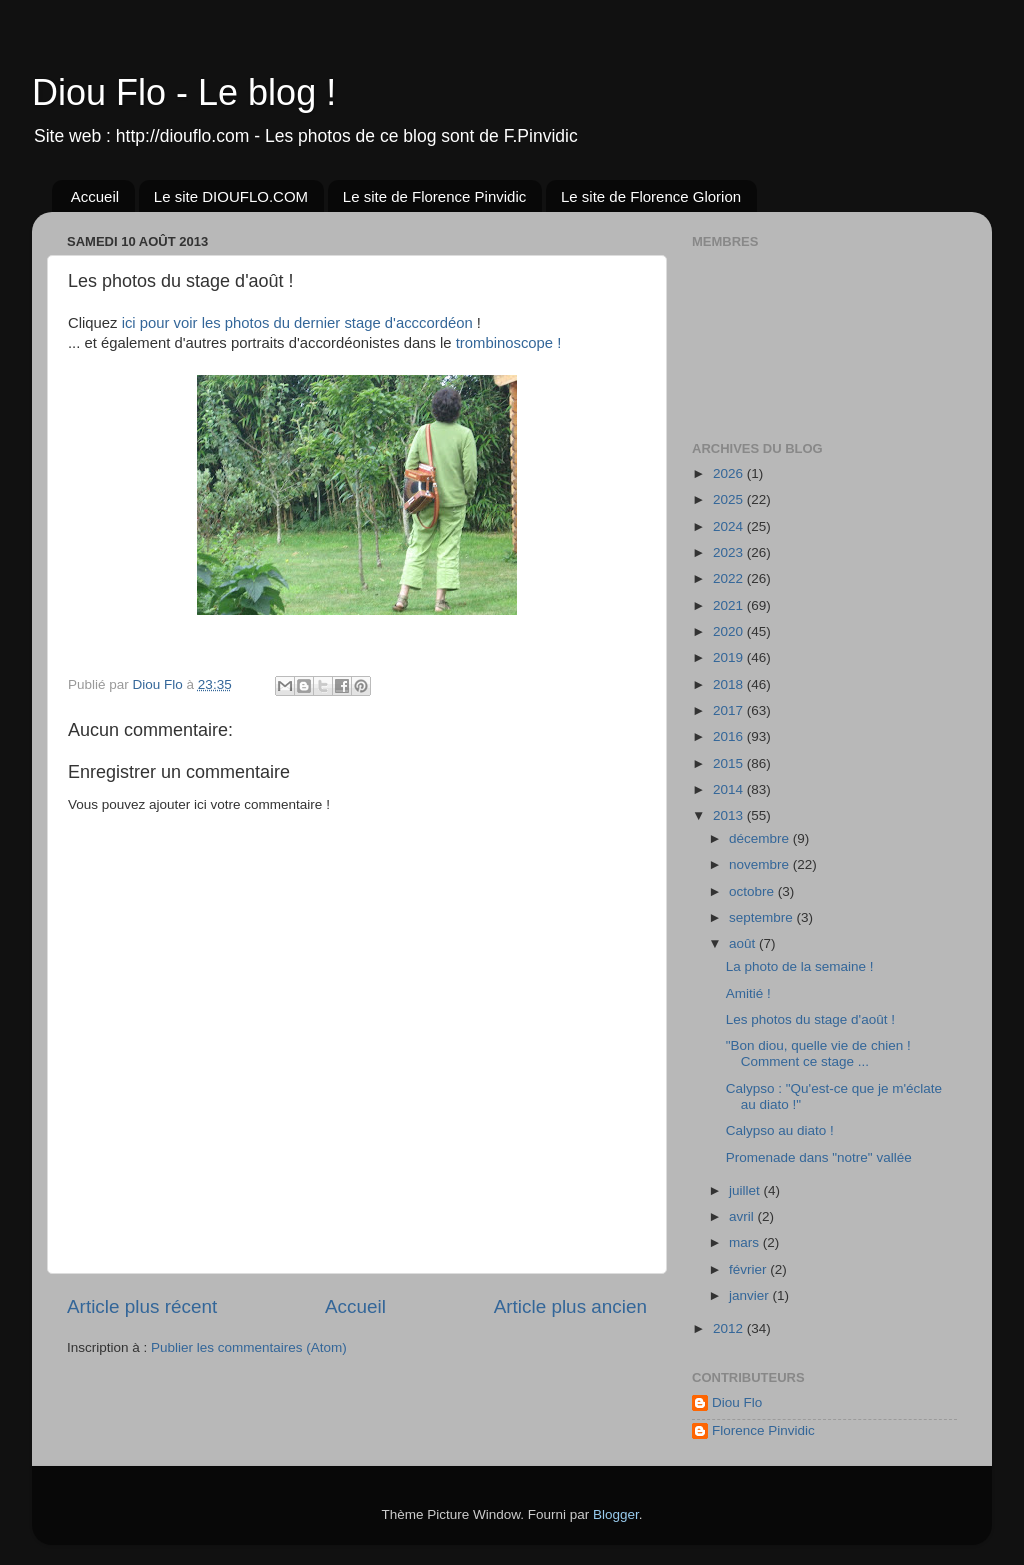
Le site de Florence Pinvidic (434, 196)
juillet (746, 1190)
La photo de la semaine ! (800, 966)
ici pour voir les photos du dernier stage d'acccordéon (297, 323)
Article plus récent (142, 1306)
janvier (751, 1295)
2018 (730, 684)
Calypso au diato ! (780, 1130)
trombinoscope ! (509, 343)
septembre (763, 917)
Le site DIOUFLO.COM (231, 196)
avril (743, 1216)
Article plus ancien (570, 1306)
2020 (730, 631)
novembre (761, 864)
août (744, 943)
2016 (730, 736)
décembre (761, 838)
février (749, 1269)
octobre (753, 891)
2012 (730, 1328)
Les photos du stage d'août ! (810, 1019)
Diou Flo (737, 1402)
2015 (730, 763)
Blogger (616, 1514)
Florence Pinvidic (763, 1430)
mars (746, 1242)
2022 (730, 578)
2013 (730, 815)
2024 (730, 526)
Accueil (95, 196)
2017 (730, 710)
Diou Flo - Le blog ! (184, 92)
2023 (730, 552)
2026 (730, 473)
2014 (730, 789)
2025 (730, 499)
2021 (730, 605)
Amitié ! (748, 993)
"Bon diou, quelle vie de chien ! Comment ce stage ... (818, 1053)
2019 (730, 657)
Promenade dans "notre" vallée (819, 1157)
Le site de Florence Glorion (651, 196)
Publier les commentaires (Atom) (249, 1347)
